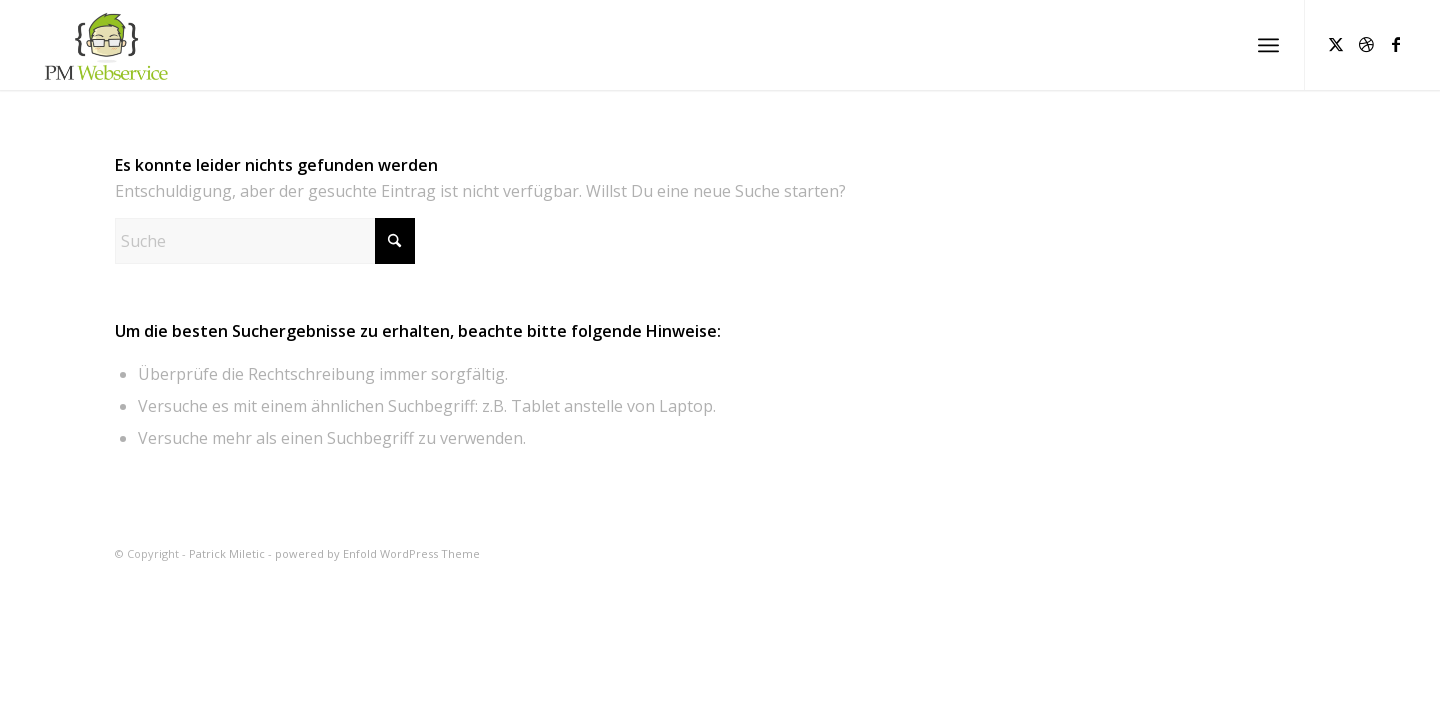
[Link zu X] (1336, 44)
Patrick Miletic (227, 553)
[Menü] (1268, 45)
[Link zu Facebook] (1396, 44)
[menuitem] (1268, 45)
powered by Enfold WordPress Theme (377, 553)
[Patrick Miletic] (104, 45)
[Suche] (265, 241)
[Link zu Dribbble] (1366, 44)
